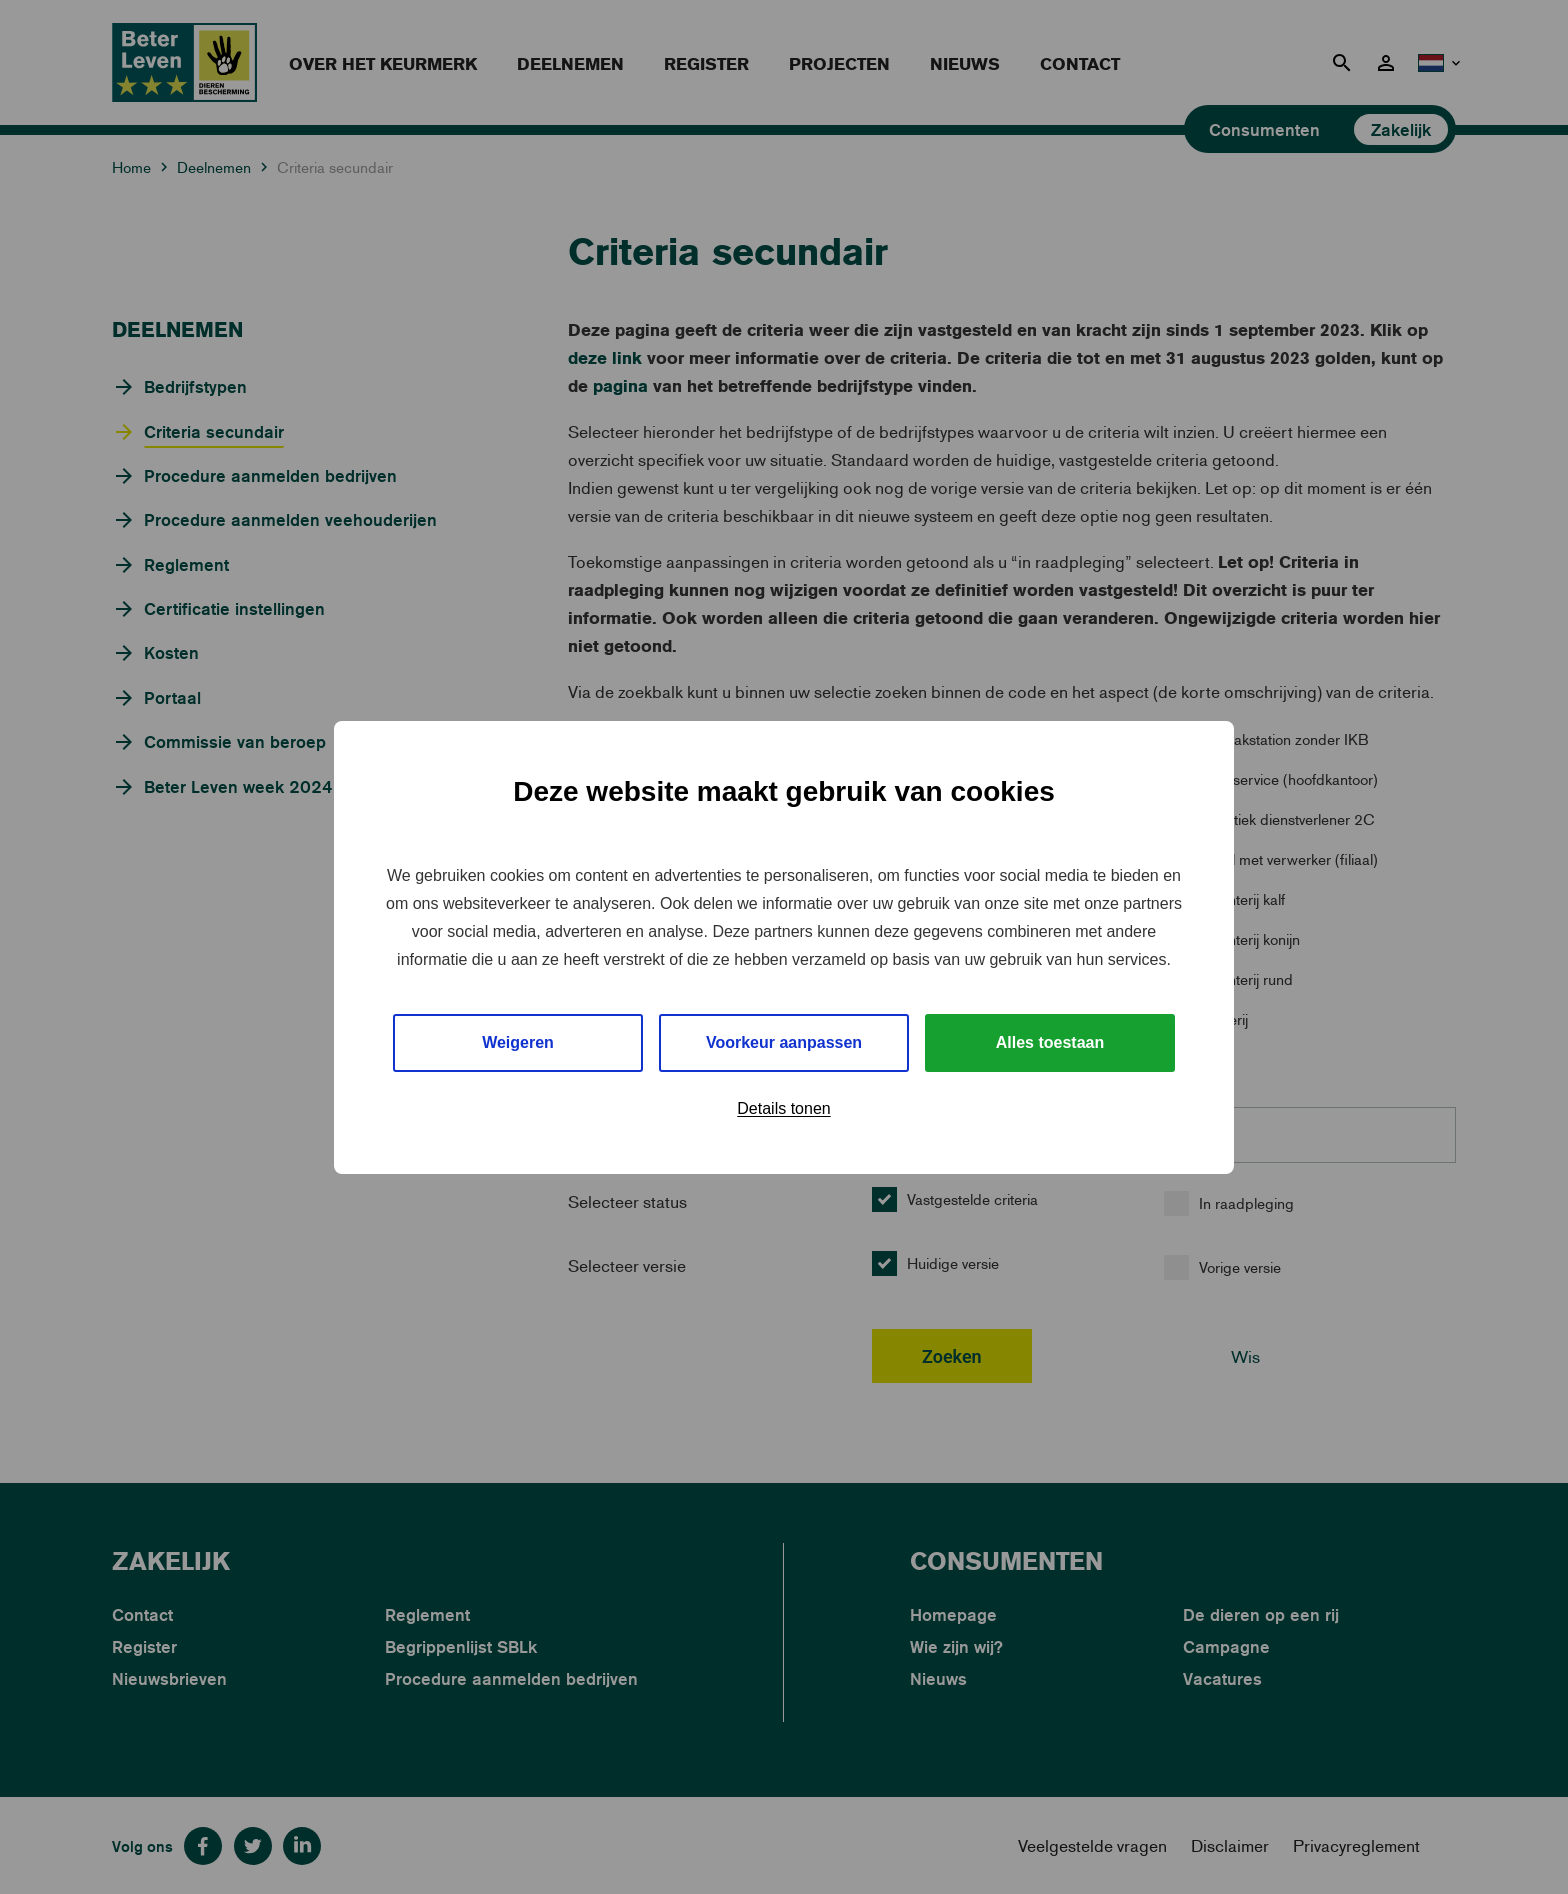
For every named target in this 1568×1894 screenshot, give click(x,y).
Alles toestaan (1050, 1042)
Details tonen (783, 1108)
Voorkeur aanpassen (784, 1042)
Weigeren (518, 1042)
